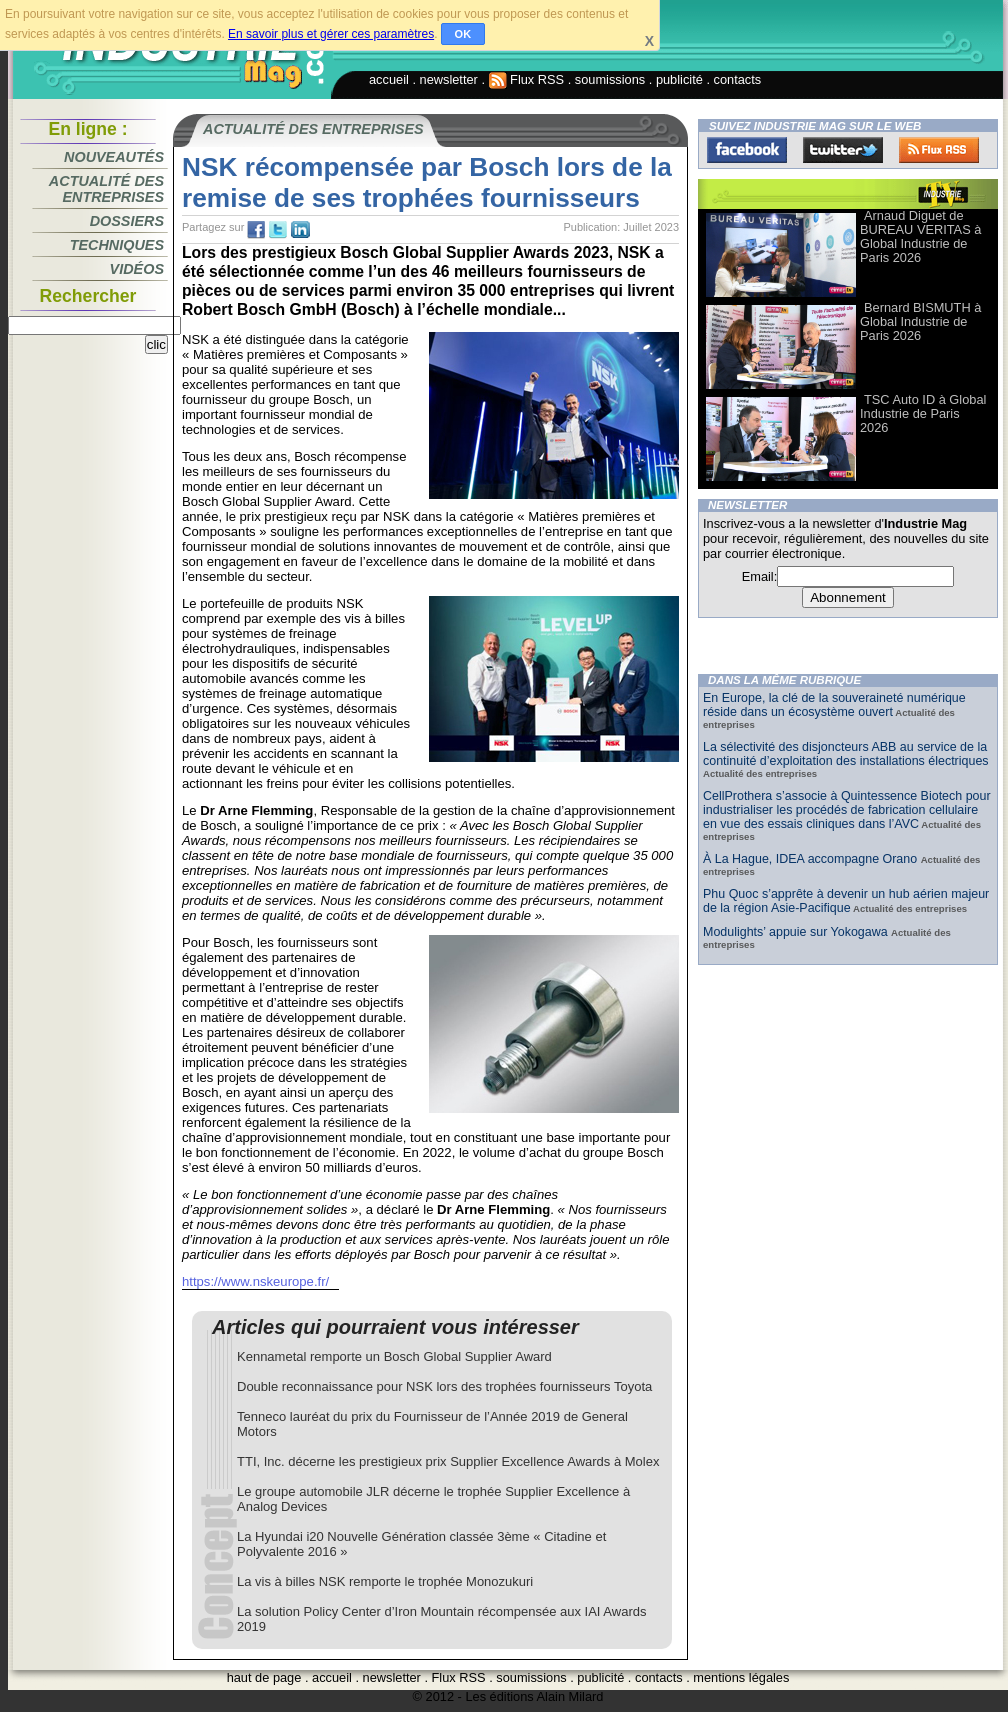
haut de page (264, 1677)
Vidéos (137, 269)
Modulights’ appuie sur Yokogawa (797, 932)
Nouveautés (114, 157)
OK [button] (463, 34)
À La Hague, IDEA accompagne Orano (812, 859)
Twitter (843, 150)
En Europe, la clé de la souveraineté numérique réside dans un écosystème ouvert (834, 705)
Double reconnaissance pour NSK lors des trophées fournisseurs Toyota (444, 1386)
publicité (679, 79)
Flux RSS (527, 79)
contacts (738, 79)
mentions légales (741, 1677)
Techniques (117, 245)
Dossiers (127, 221)
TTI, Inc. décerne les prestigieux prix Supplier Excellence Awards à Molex (448, 1461)
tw (278, 230)
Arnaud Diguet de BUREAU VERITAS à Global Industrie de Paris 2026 (920, 236)
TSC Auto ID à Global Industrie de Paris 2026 (923, 413)
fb (256, 230)
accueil (389, 79)
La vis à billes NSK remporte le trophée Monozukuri (385, 1581)
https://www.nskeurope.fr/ (255, 1281)
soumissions (610, 79)
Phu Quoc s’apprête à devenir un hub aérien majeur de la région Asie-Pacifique (846, 901)
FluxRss (939, 150)
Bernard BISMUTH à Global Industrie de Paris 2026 (920, 321)
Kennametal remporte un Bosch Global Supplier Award (394, 1356)
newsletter (449, 79)
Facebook (747, 150)
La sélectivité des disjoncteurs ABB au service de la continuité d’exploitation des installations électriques (846, 754)
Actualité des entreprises (106, 189)
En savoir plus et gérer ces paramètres (331, 34)
